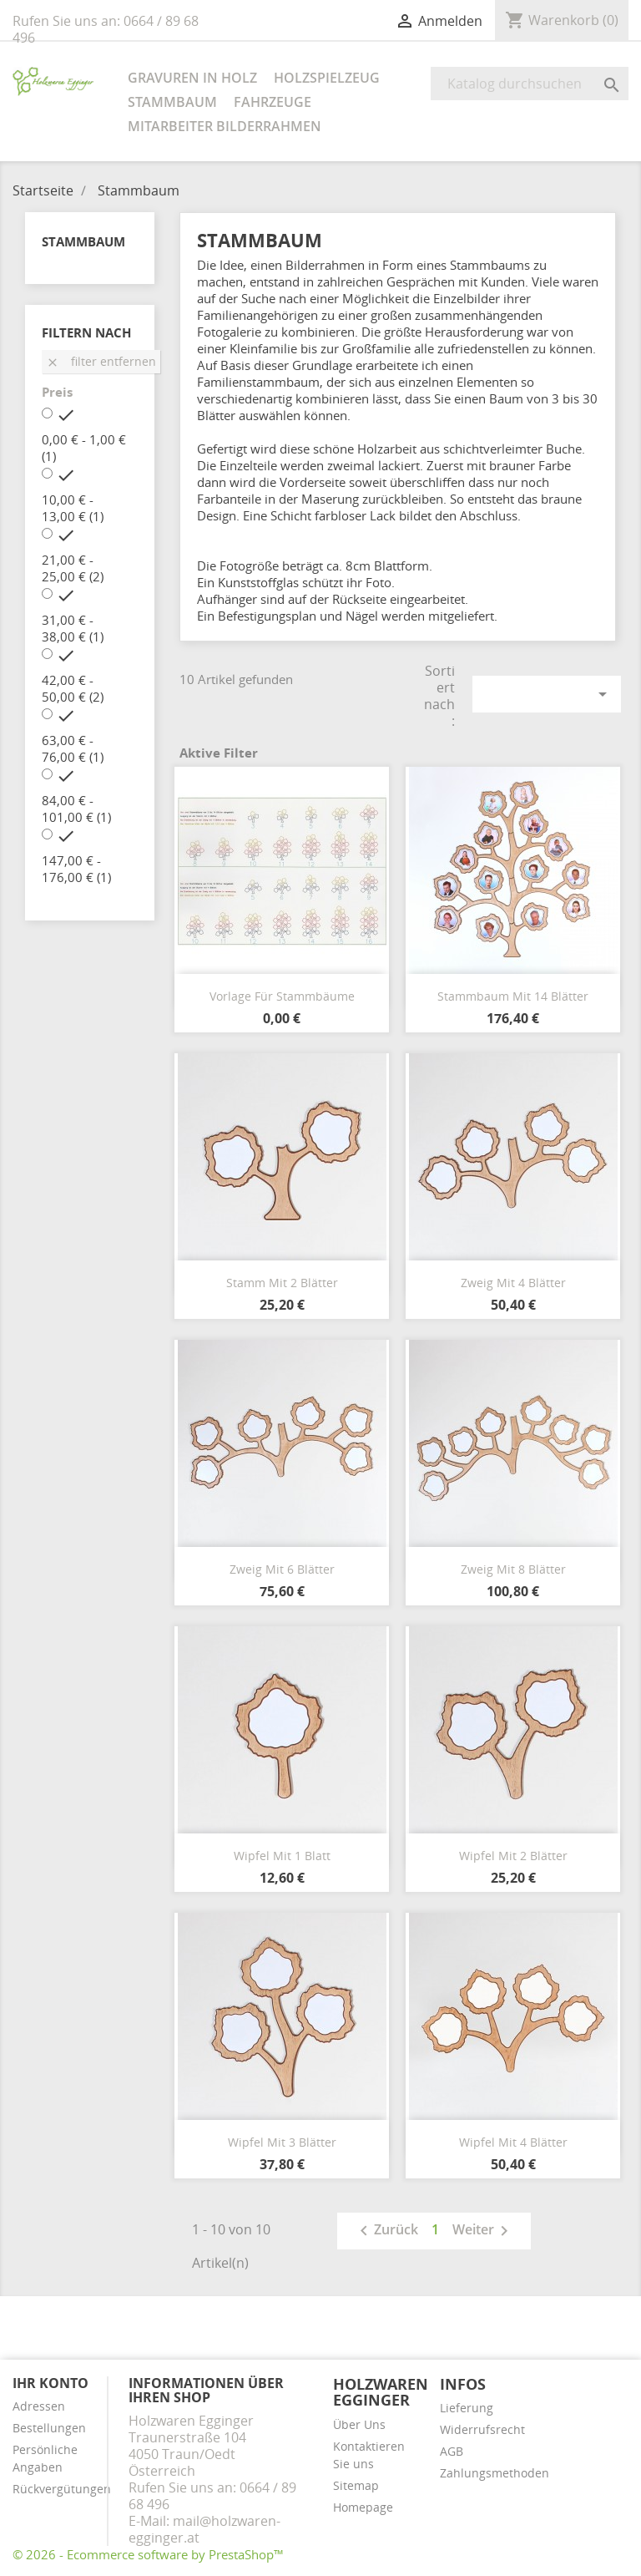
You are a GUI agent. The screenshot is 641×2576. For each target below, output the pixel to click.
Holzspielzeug (327, 77)
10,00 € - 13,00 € (72, 508)
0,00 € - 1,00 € (84, 447)
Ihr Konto (50, 2383)
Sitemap (356, 2485)
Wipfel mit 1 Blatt (282, 1856)
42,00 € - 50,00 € (72, 688)
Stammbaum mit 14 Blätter (512, 996)
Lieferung (466, 2408)
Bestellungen (49, 2428)
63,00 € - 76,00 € (72, 748)
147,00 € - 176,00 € (76, 868)
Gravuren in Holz (192, 77)
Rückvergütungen (62, 2489)
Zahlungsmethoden (494, 2473)
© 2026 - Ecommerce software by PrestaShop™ (148, 2554)
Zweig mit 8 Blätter (513, 1569)
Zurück (386, 2231)
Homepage (363, 2507)
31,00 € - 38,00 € (72, 628)
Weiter (483, 2231)
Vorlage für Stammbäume (282, 996)
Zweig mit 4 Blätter (513, 1283)
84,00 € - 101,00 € (76, 808)
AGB (451, 2451)
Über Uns (359, 2424)
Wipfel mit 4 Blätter (513, 2142)
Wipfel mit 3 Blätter (282, 2142)
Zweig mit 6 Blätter (282, 1569)
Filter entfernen (101, 361)
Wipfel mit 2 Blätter (513, 1856)
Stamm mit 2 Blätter (282, 1283)
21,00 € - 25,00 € (72, 568)
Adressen (39, 2406)
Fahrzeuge (272, 102)
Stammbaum (172, 102)
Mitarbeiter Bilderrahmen (224, 126)
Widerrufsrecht (482, 2429)
